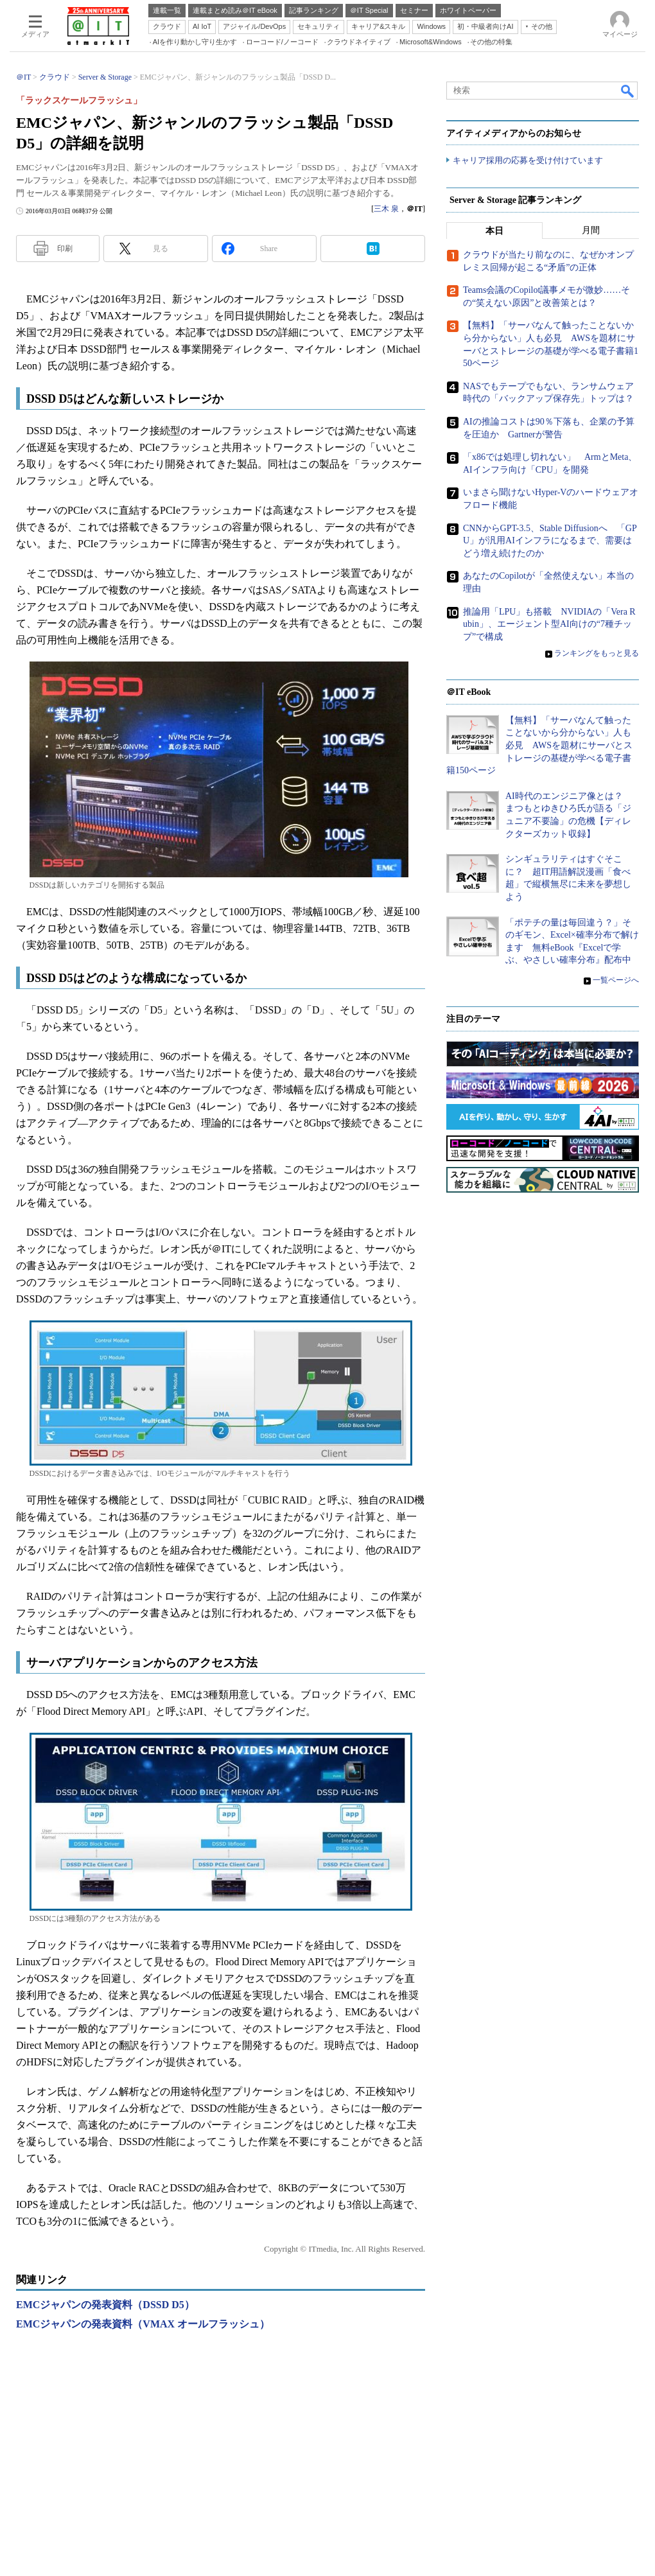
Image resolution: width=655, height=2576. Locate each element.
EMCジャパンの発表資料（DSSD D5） (105, 2304)
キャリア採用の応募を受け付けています (528, 161)
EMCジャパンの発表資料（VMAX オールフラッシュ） (143, 2323)
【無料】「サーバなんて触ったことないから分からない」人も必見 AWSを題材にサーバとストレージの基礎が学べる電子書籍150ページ (539, 746)
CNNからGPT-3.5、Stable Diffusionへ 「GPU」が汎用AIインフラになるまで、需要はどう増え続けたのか (550, 540)
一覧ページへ (616, 980)
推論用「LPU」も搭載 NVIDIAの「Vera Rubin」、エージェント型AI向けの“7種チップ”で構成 (549, 624)
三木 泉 (386, 208)
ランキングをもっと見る (596, 653)
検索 (628, 91)
